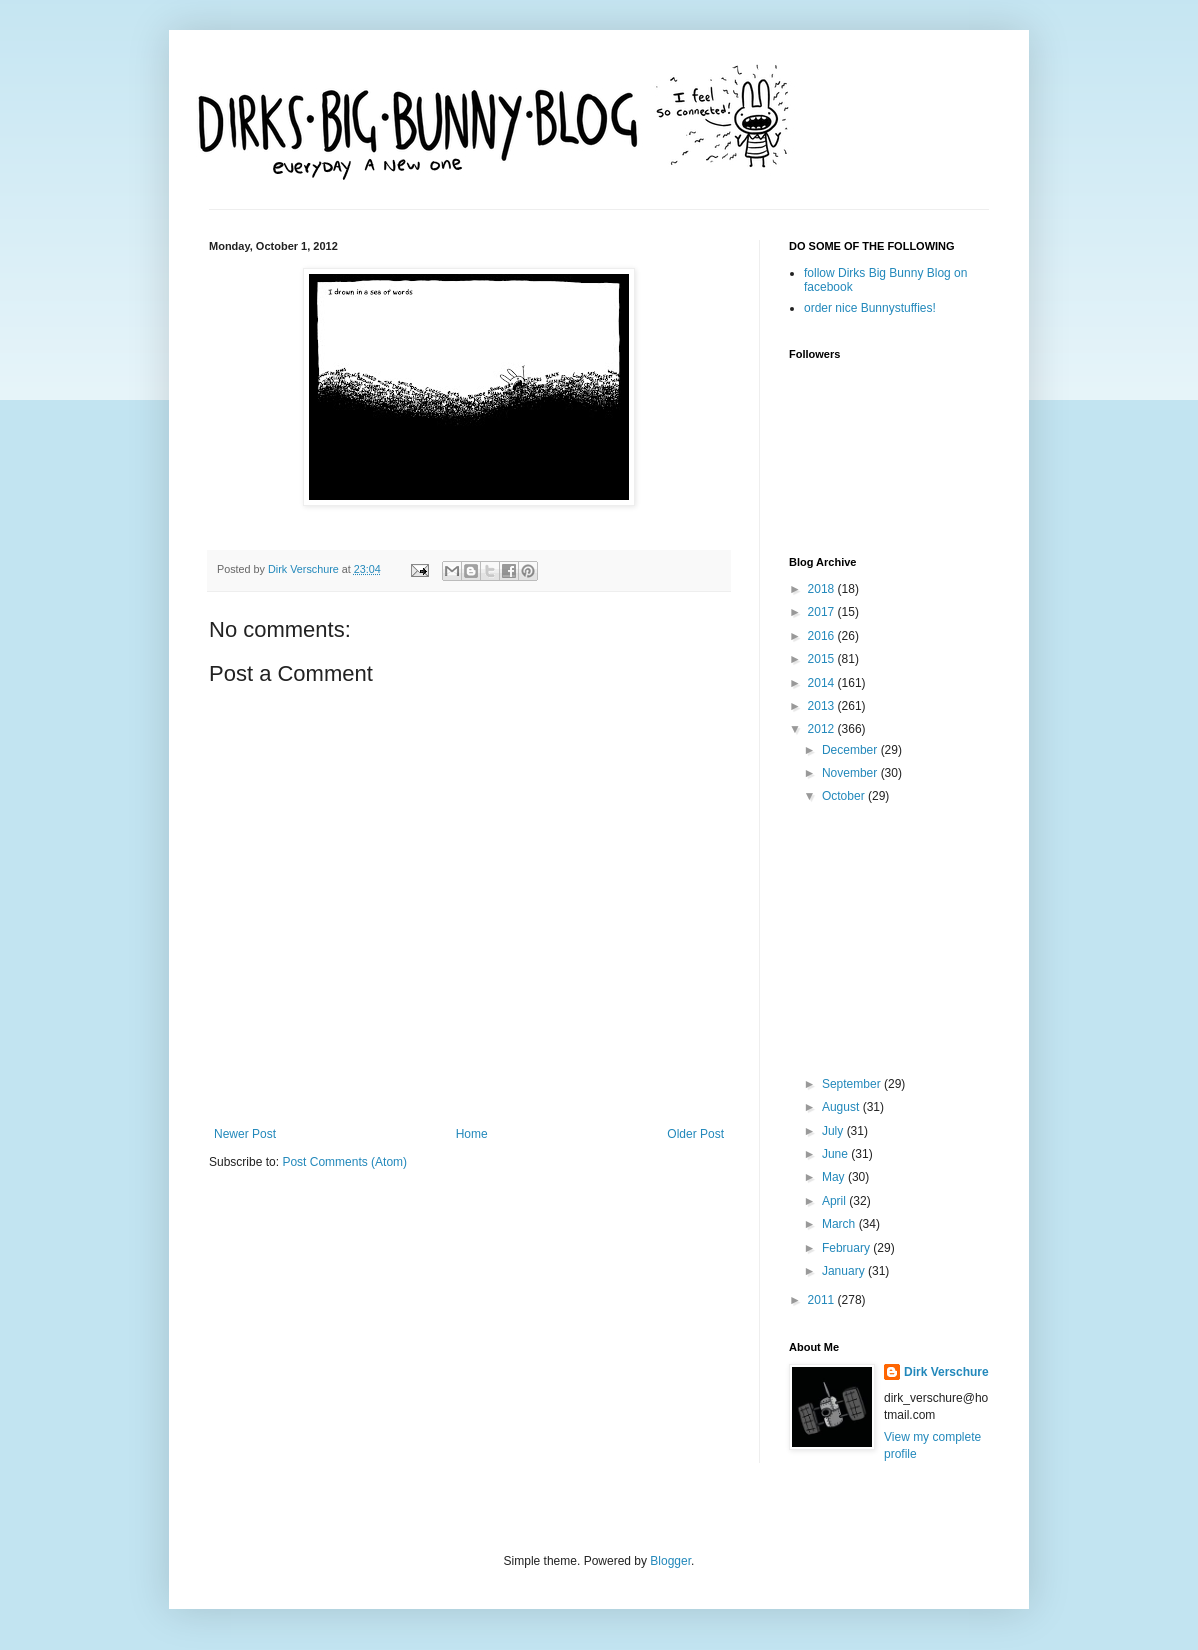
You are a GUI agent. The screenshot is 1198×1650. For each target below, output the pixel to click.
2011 (823, 1300)
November (851, 773)
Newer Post (245, 1134)
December (851, 750)
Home (472, 1134)
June (836, 1154)
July (834, 1131)
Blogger (670, 1561)
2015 (823, 659)
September (853, 1084)
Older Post (695, 1134)
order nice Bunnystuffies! (870, 308)
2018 (823, 589)
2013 (823, 706)
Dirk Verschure (305, 569)
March (840, 1224)
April (835, 1201)
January (845, 1271)
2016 (823, 636)
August (842, 1107)
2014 (823, 683)
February (847, 1248)
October (845, 796)
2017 (823, 612)
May (835, 1177)
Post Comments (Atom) (344, 1162)
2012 (823, 729)
